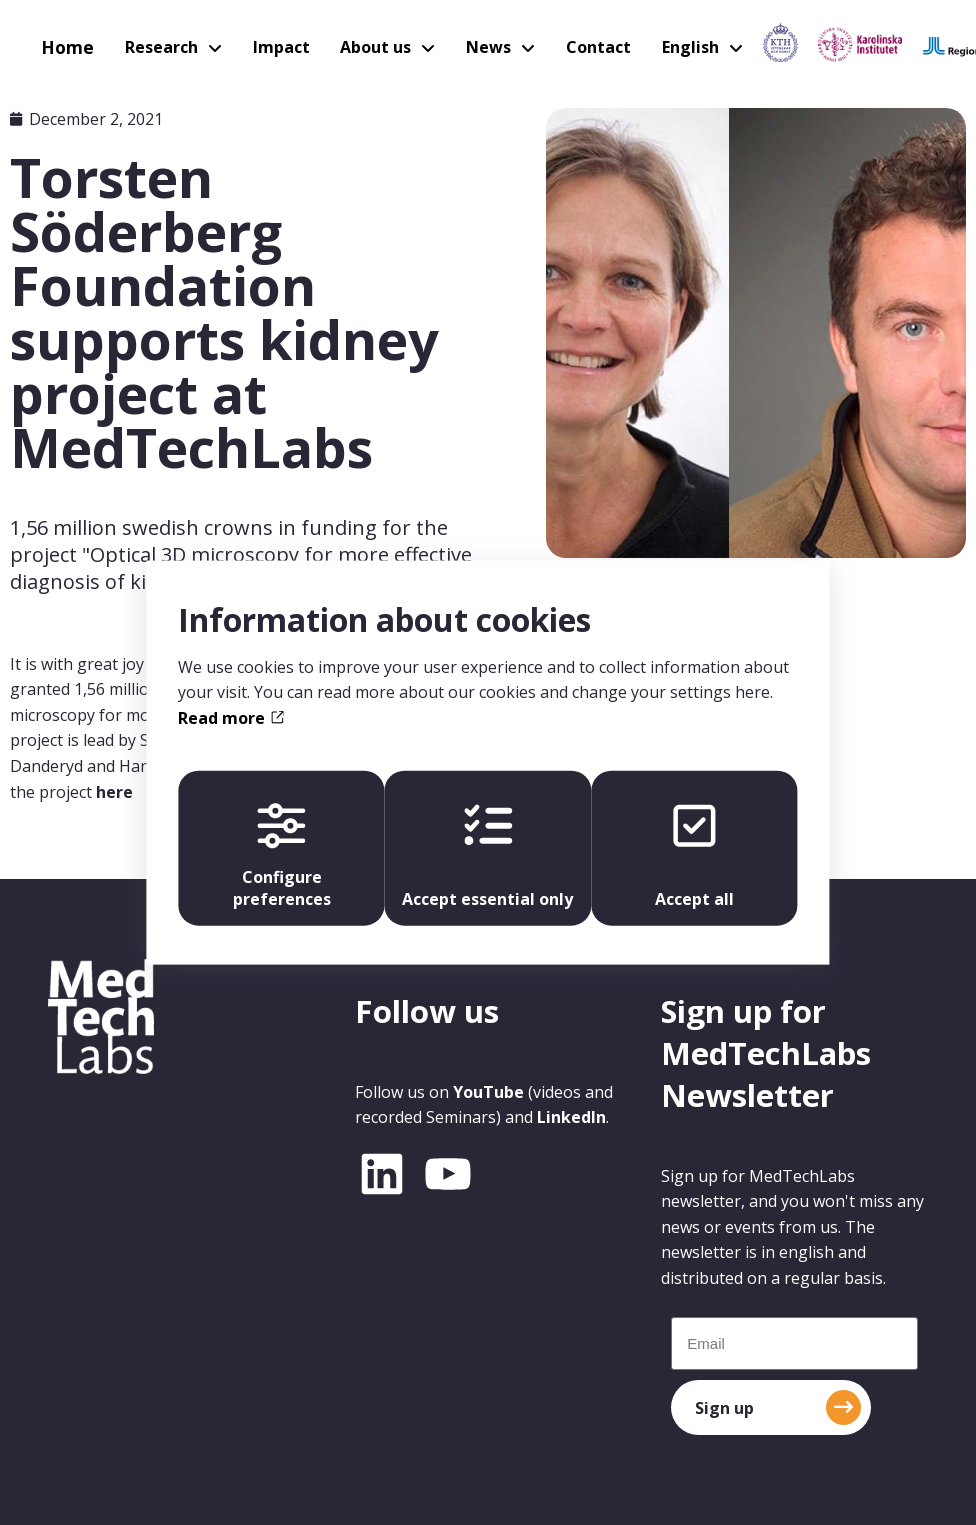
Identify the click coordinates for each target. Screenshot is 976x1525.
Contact (574, 45)
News (468, 45)
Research (153, 45)
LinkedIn (571, 1117)
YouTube (488, 1092)
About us (359, 45)
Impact (268, 45)
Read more (230, 716)
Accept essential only (487, 856)
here (114, 792)
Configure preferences (278, 856)
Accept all (698, 856)
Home (64, 45)
